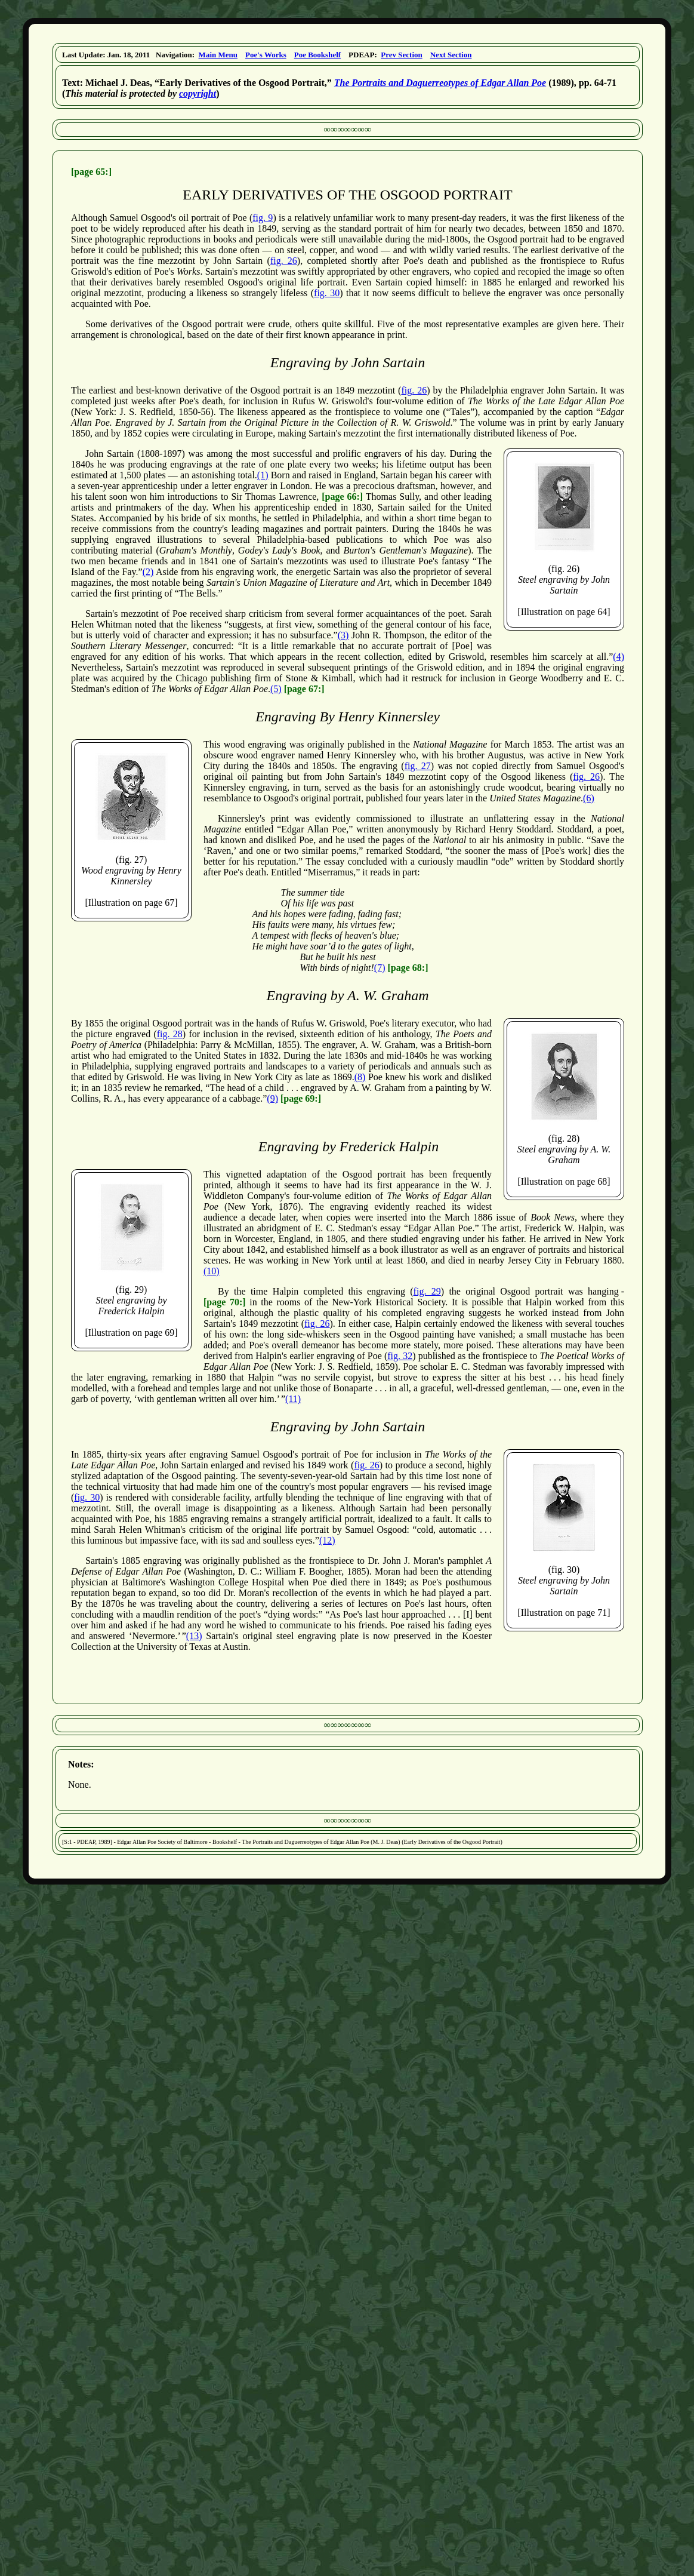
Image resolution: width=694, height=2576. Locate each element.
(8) (360, 1077)
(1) (263, 475)
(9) (272, 1098)
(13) (194, 1636)
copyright (197, 93)
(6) (588, 798)
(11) (293, 1399)
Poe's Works (265, 54)
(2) (148, 572)
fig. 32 (399, 1356)
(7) (379, 968)
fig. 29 (427, 1291)
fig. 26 (283, 261)
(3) (343, 635)
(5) (276, 689)
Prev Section (401, 54)
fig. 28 (170, 1034)
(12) (327, 1540)
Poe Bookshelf (317, 54)
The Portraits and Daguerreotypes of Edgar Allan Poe (440, 83)
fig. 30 (327, 293)
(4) (618, 656)
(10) (211, 1271)
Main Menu (218, 54)
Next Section (451, 54)
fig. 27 (418, 766)
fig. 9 (262, 218)
